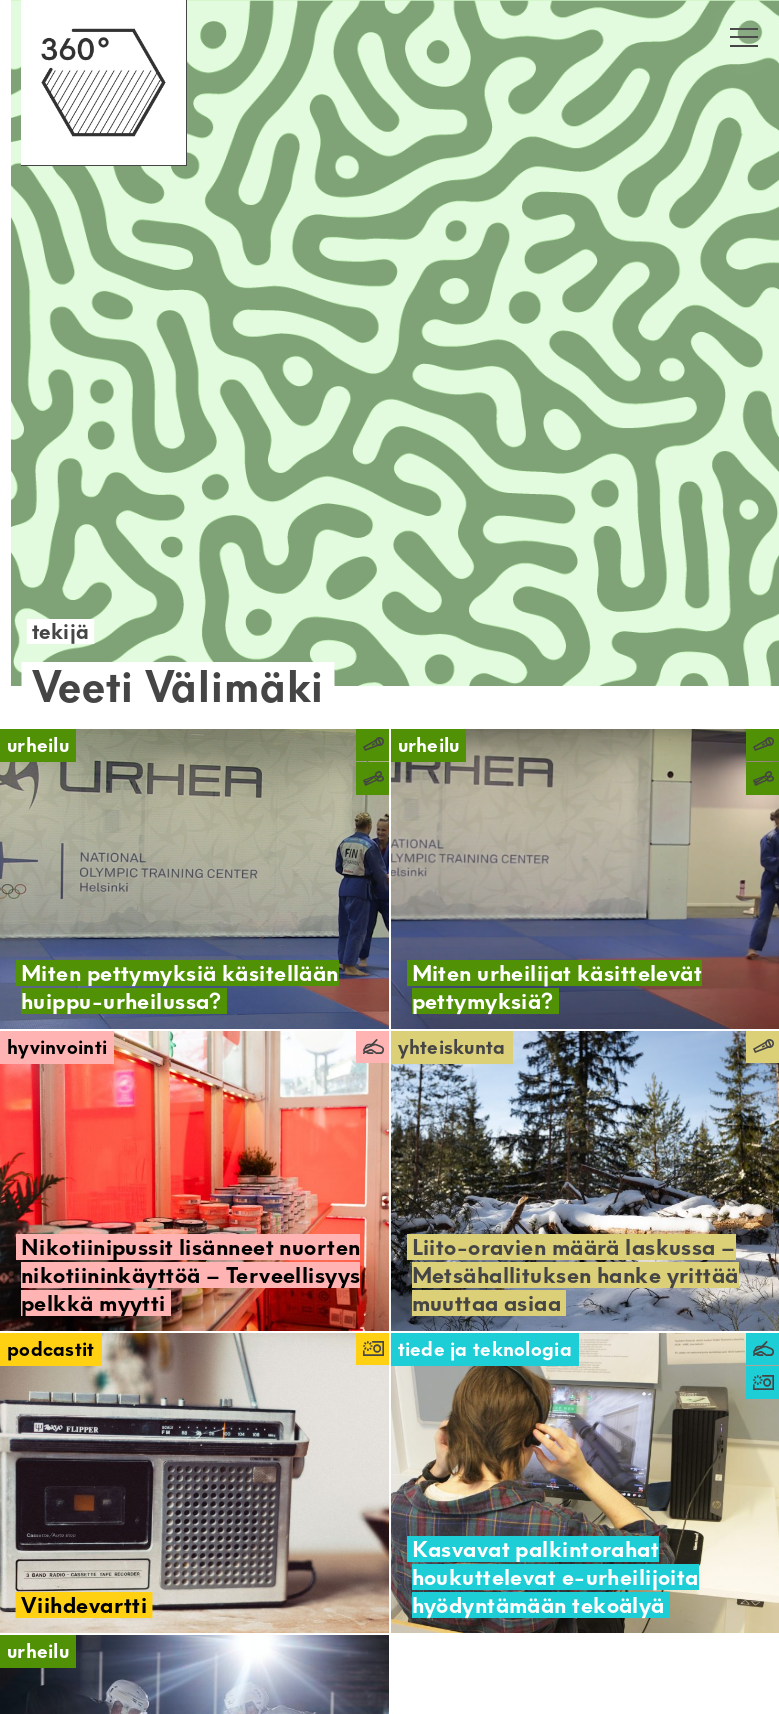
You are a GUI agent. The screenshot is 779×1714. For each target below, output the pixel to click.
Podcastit (51, 1349)
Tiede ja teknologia (485, 1349)
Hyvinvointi (57, 1047)
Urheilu (38, 745)
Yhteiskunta (452, 1047)
